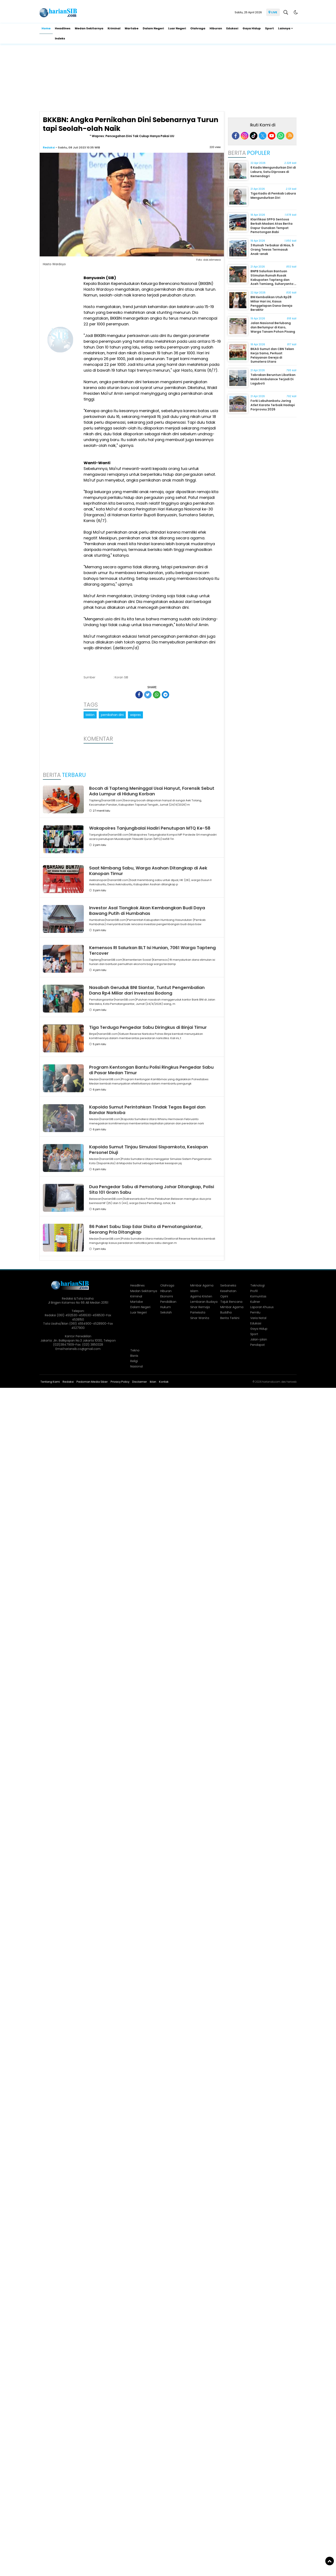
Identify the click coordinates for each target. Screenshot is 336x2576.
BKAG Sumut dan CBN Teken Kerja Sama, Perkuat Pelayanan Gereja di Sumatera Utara (272, 355)
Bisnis (134, 1356)
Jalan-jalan (258, 1339)
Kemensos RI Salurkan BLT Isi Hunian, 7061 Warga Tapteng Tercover (152, 950)
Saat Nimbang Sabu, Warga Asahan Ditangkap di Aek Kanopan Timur (148, 871)
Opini (224, 1296)
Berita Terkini (229, 1318)
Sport (269, 28)
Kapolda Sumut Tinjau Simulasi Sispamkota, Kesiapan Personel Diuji (148, 1149)
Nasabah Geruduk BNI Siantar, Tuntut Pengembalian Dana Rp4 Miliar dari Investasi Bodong (147, 990)
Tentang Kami (50, 1382)
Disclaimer (139, 1382)
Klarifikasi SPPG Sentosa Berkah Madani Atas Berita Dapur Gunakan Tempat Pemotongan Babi (271, 225)
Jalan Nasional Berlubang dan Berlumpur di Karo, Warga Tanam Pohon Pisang (272, 327)
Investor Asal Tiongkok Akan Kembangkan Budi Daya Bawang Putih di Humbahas (147, 910)
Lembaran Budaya (204, 1302)
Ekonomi (166, 1296)
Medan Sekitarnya (89, 28)
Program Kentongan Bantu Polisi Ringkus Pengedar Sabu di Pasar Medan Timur (151, 1070)
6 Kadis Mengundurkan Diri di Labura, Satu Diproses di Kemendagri (273, 171)
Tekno (135, 1350)
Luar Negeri (177, 28)
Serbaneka (228, 1285)
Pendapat (257, 1345)
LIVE (274, 12)
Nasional (136, 1366)
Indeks (60, 38)
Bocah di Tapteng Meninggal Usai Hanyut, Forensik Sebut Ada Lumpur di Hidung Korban (151, 791)
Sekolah (166, 1312)
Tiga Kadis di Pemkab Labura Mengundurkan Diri (273, 195)
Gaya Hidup (252, 28)
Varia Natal (258, 1318)
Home (46, 28)
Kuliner (255, 1302)
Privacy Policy (120, 1382)
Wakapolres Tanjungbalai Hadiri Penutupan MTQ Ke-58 (149, 828)
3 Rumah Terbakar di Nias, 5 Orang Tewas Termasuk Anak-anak (272, 249)
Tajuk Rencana (231, 1302)
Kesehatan (228, 1291)
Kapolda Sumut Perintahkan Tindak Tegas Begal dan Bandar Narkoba (147, 1110)
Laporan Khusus (262, 1307)
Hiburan (216, 28)
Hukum (165, 1307)
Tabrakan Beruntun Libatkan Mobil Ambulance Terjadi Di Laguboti (273, 379)
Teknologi (257, 1285)
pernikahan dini (112, 715)
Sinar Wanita (199, 1318)
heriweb (291, 1382)
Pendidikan (168, 1302)
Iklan (153, 1382)
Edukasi (232, 28)
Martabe (131, 28)
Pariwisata (197, 1312)
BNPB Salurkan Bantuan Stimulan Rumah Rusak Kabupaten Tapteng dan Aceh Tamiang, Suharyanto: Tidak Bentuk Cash (272, 279)
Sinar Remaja (200, 1307)
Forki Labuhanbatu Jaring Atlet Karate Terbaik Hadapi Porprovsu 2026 (272, 405)
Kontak (164, 1382)
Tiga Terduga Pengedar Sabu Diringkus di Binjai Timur (148, 1027)
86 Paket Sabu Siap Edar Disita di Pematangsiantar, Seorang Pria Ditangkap (145, 1229)
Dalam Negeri (153, 28)
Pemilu (255, 1312)
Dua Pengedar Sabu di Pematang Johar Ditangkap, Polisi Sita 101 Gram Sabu (151, 1189)
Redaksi (49, 147)
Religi (134, 1361)
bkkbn (90, 715)
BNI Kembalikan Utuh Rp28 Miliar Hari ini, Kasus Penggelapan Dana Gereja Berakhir (271, 303)
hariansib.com (271, 1382)
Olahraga (197, 28)
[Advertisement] (168, 78)
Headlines (62, 28)
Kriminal (114, 28)
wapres (135, 715)
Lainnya (284, 28)
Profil (254, 1291)
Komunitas (258, 1296)
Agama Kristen (201, 1296)
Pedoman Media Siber (92, 1382)
